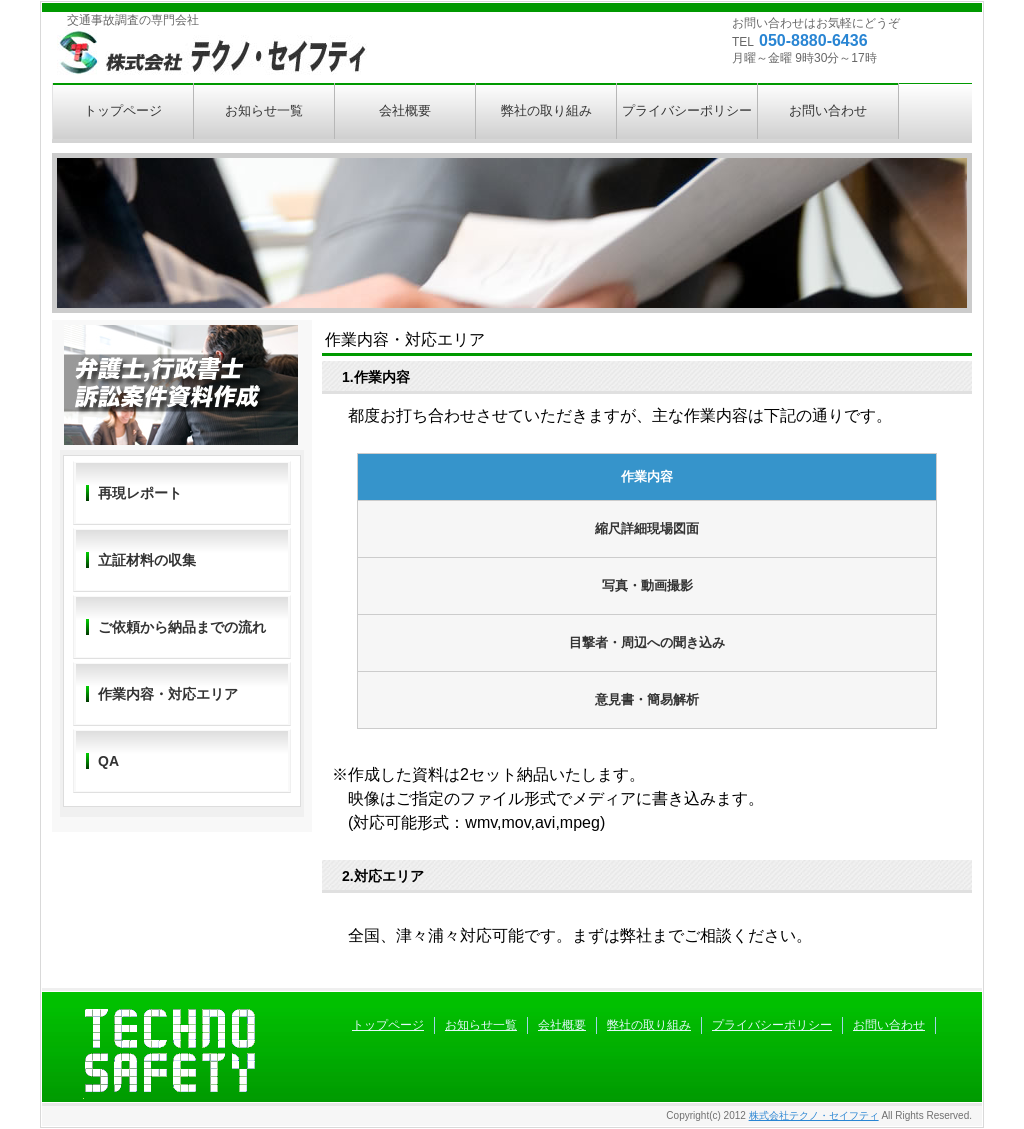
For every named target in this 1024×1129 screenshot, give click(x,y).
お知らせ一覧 (264, 110)
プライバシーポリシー (687, 110)
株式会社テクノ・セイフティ (814, 1115)
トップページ (123, 110)
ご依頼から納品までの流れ (182, 627)
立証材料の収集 (147, 560)
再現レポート (140, 493)
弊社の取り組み (546, 110)
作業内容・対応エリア (168, 694)
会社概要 (405, 110)
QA (108, 761)
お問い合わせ (828, 110)
